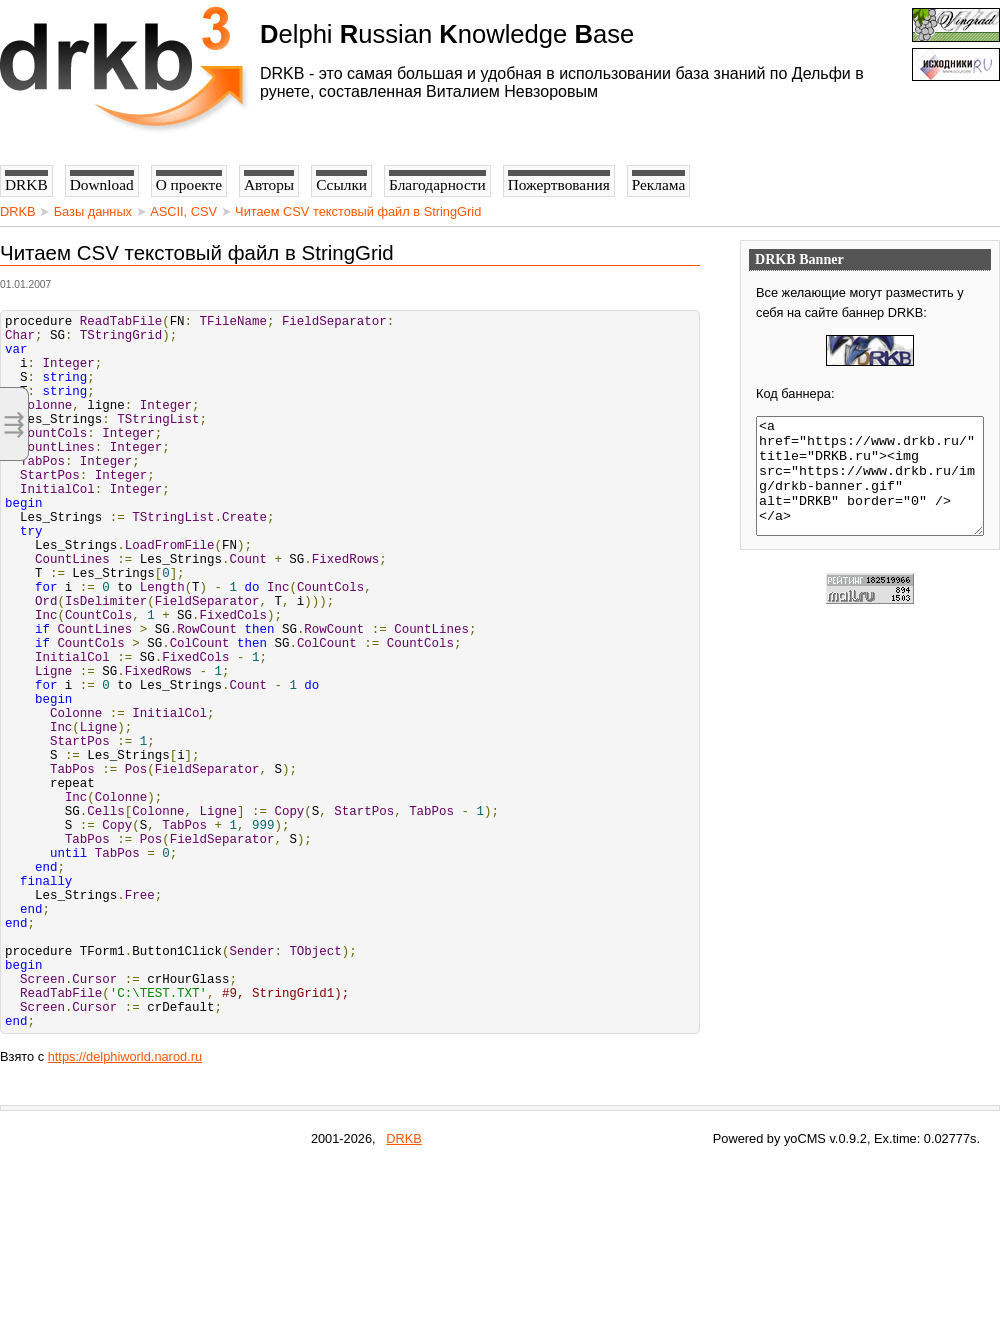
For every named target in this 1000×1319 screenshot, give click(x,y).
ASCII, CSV (183, 211)
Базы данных (93, 211)
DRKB (18, 211)
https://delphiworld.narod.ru (125, 1209)
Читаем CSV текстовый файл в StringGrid (358, 211)
